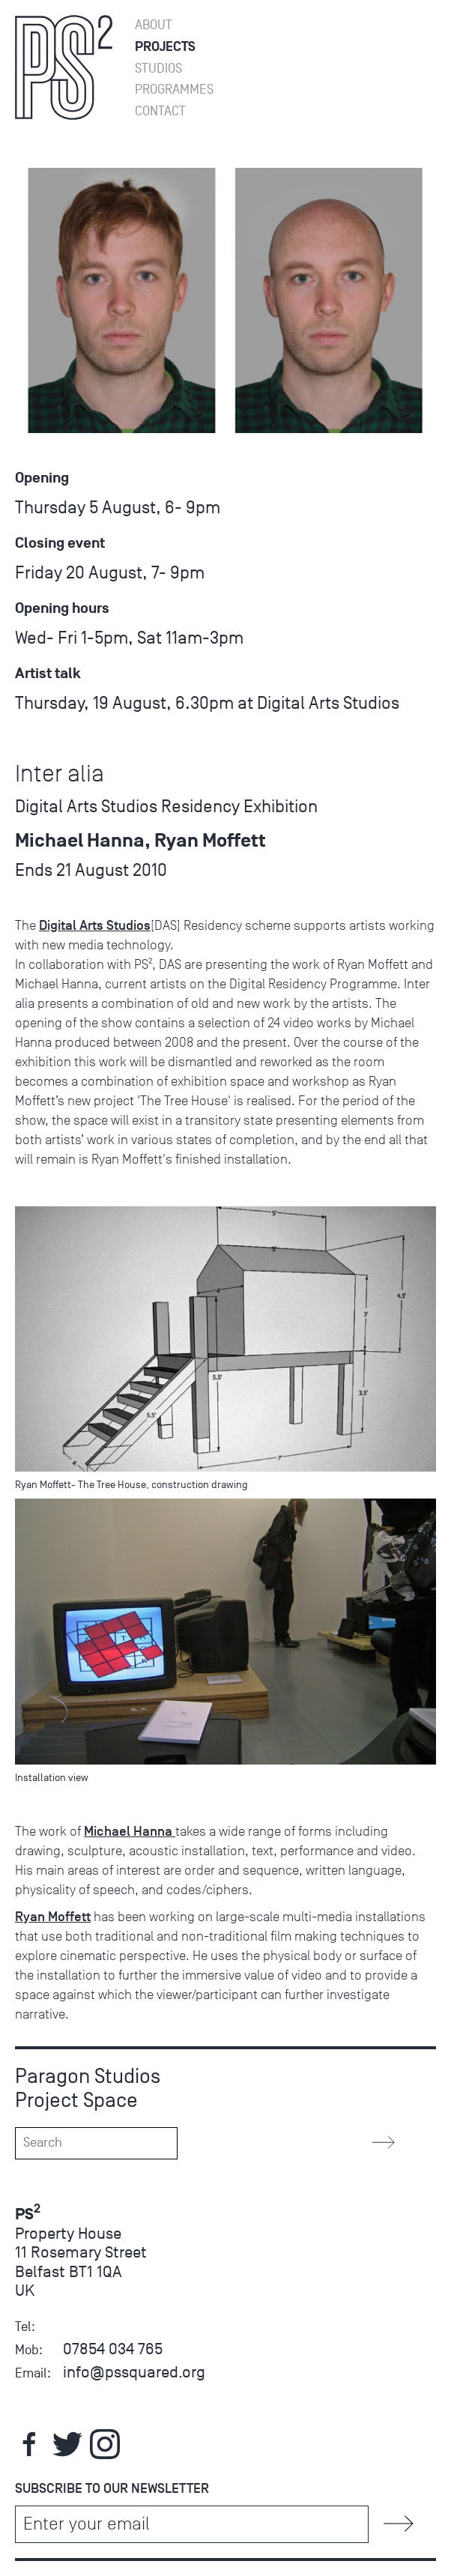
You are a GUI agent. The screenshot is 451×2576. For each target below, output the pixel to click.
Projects (165, 47)
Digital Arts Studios (95, 925)
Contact (160, 111)
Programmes (174, 89)
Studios (158, 68)
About (153, 25)
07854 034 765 (113, 2348)
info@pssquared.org (134, 2371)
